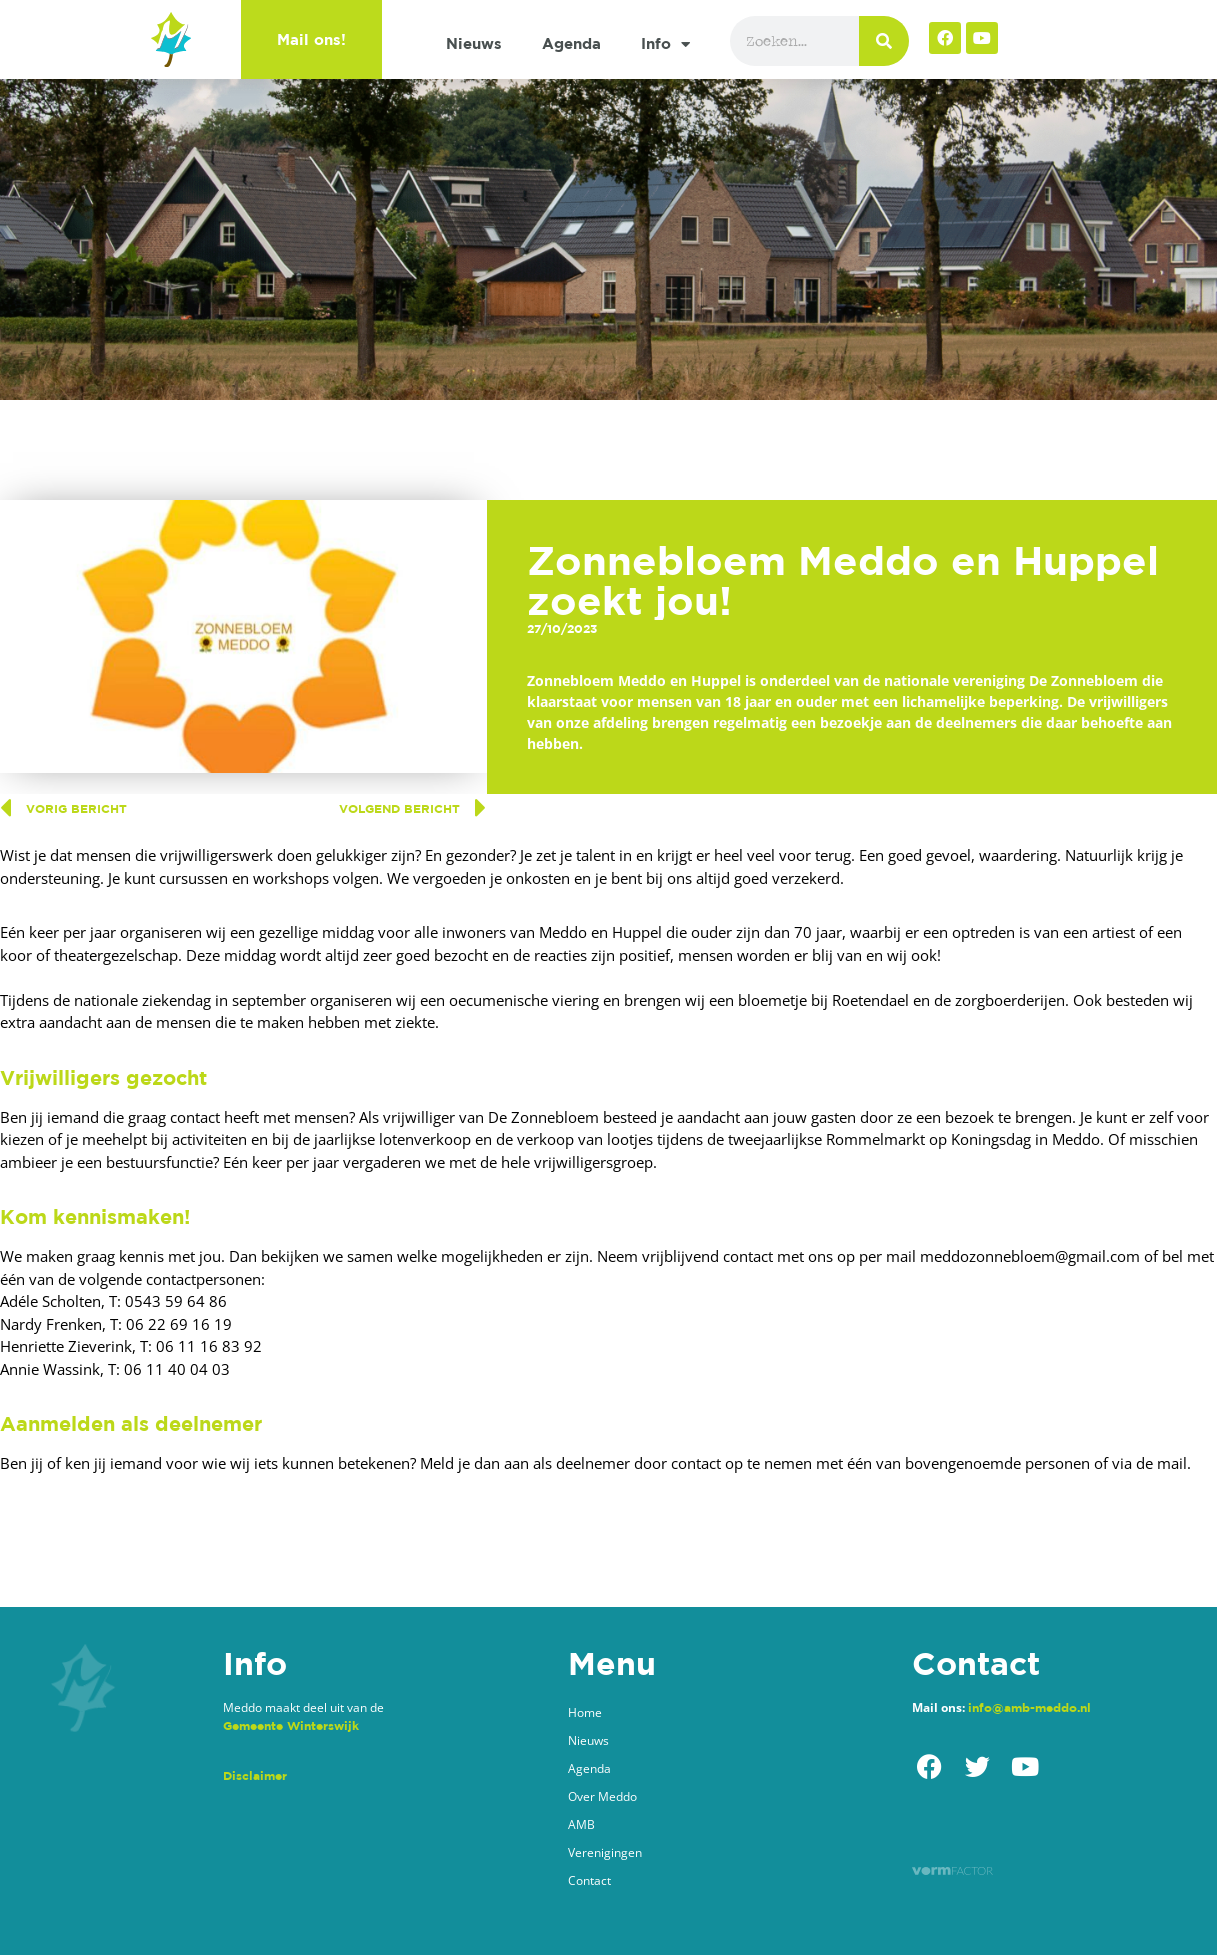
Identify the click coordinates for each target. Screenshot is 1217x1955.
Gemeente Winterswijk (291, 1725)
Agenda (571, 43)
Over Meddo (602, 1796)
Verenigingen (605, 1852)
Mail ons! (311, 39)
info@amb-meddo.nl (1029, 1707)
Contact (589, 1880)
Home (585, 1712)
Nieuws (474, 43)
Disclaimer (255, 1775)
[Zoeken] (884, 41)
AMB (581, 1824)
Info (665, 44)
